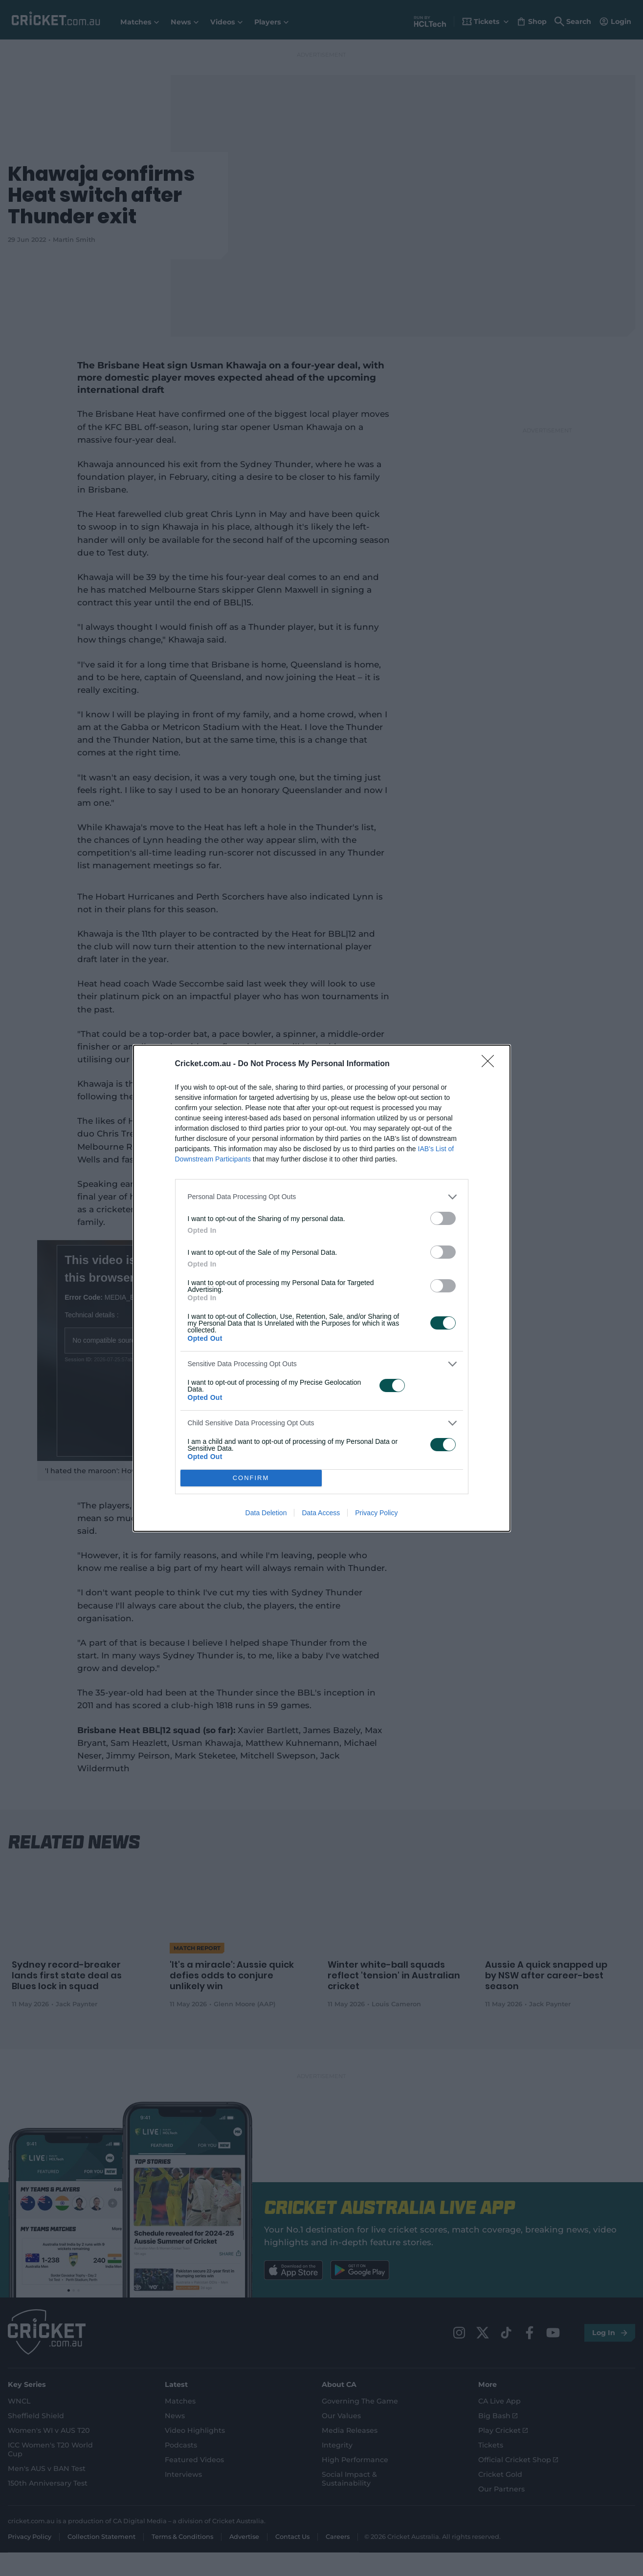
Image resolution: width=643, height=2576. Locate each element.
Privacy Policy (376, 1513)
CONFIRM (251, 1477)
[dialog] (321, 1288)
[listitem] (322, 1197)
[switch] (443, 1218)
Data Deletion (266, 1513)
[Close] (491, 1064)
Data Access (321, 1513)
